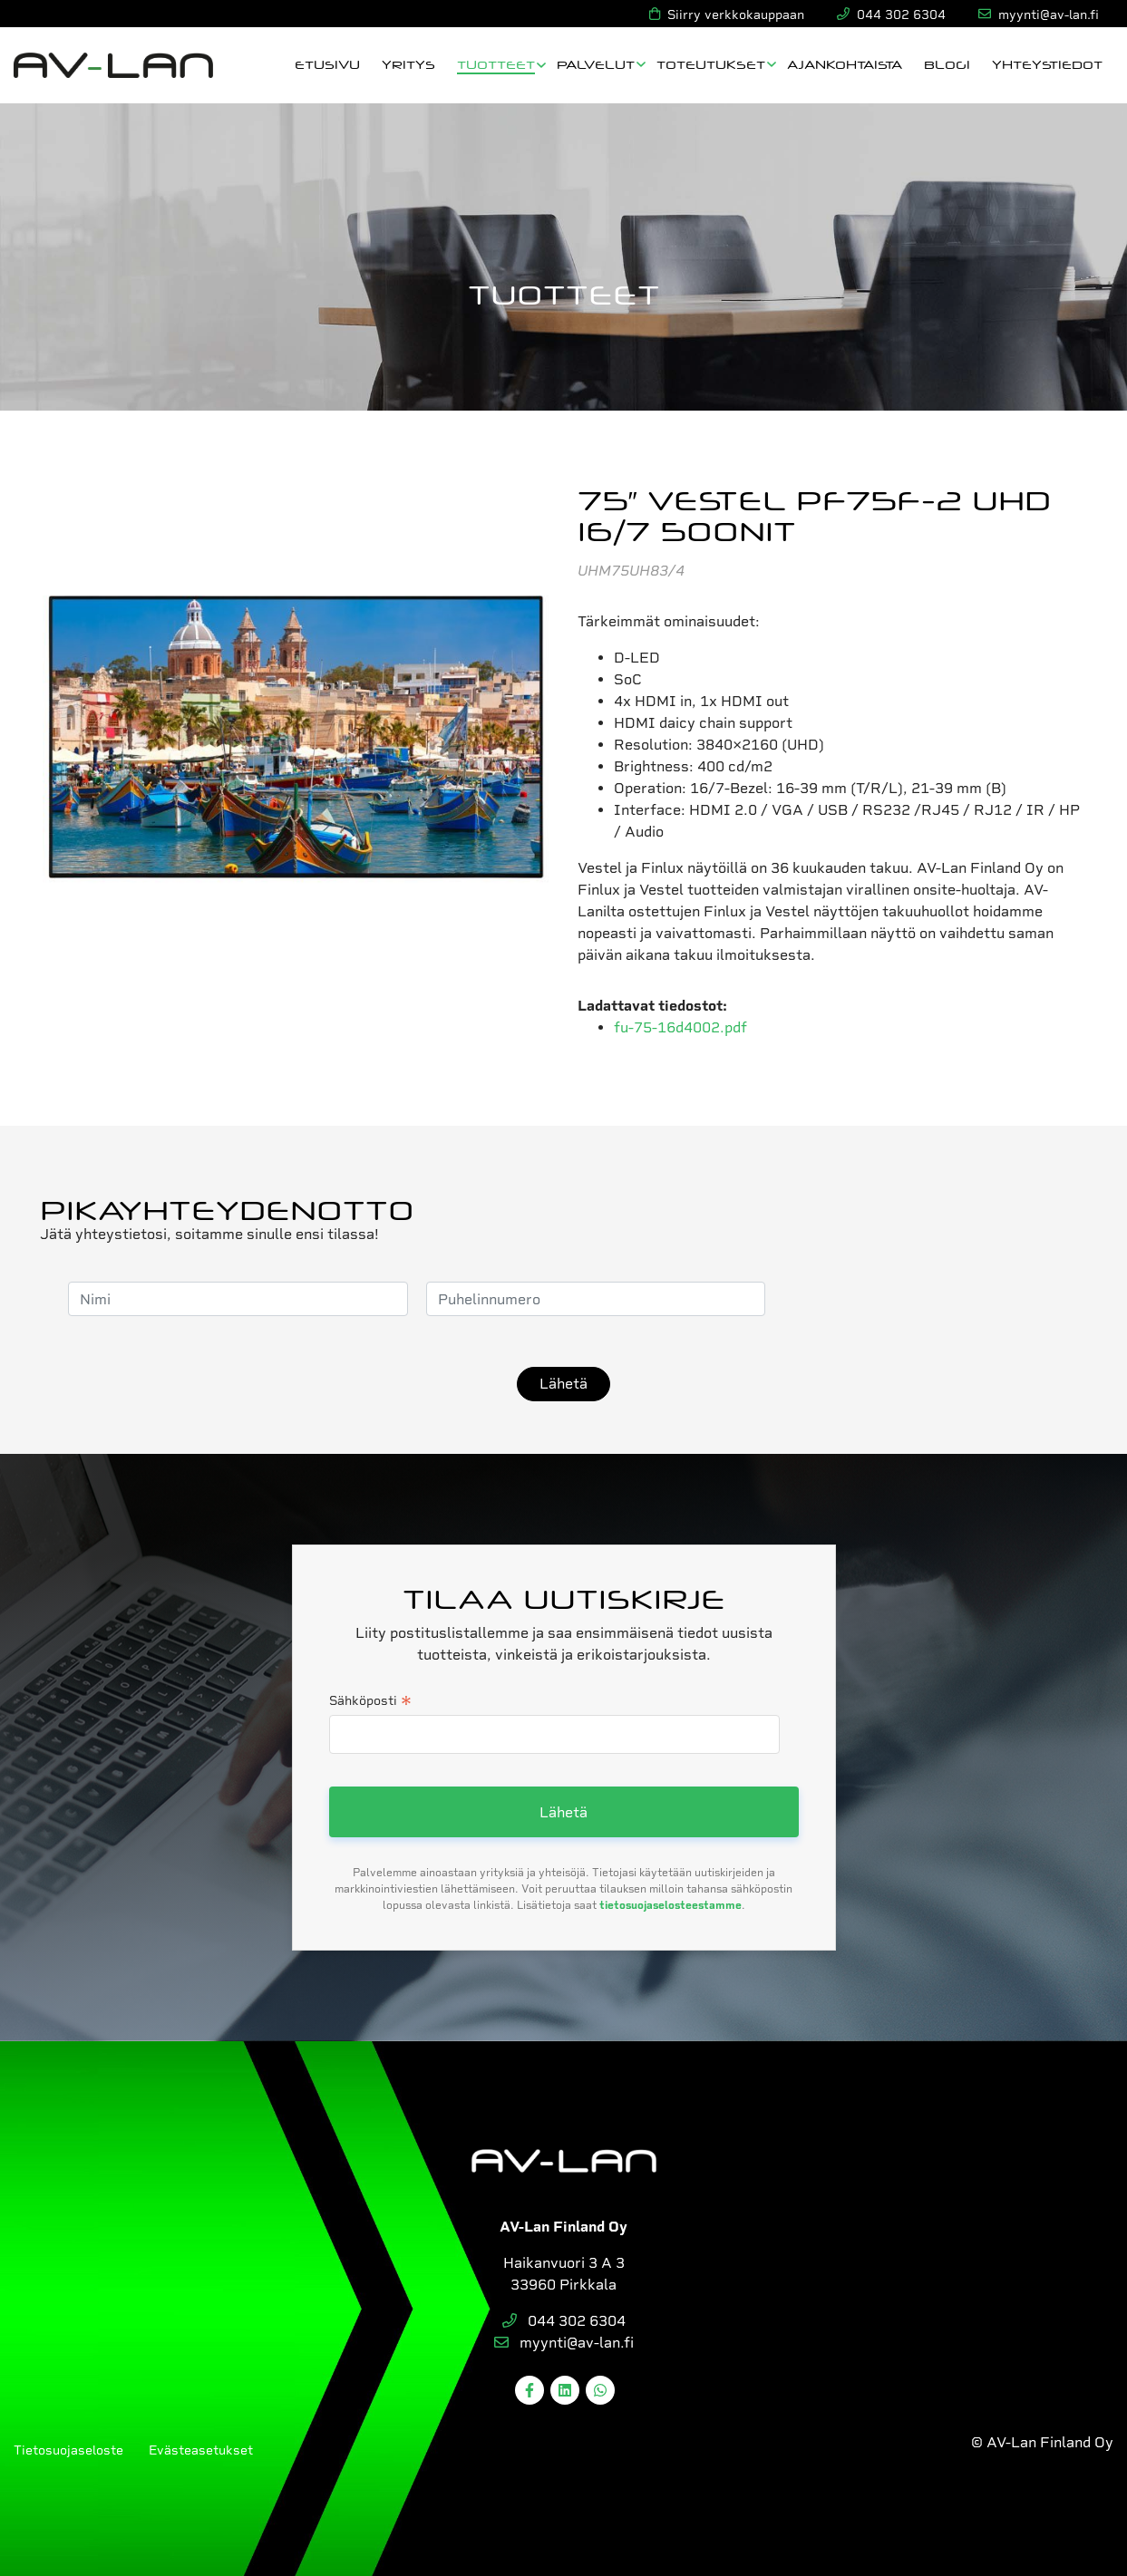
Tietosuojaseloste (68, 2450)
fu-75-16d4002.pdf (680, 1027)
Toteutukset (710, 64)
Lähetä (563, 1383)
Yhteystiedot (1047, 64)
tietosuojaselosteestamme (670, 1905)
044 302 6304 (564, 2320)
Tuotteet (496, 64)
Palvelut (596, 64)
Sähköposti (370, 1702)
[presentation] (921, 1299)
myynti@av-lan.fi (564, 2342)
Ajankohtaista (844, 64)
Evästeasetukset (201, 2450)
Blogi (947, 64)
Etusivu (327, 64)
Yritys (408, 64)
